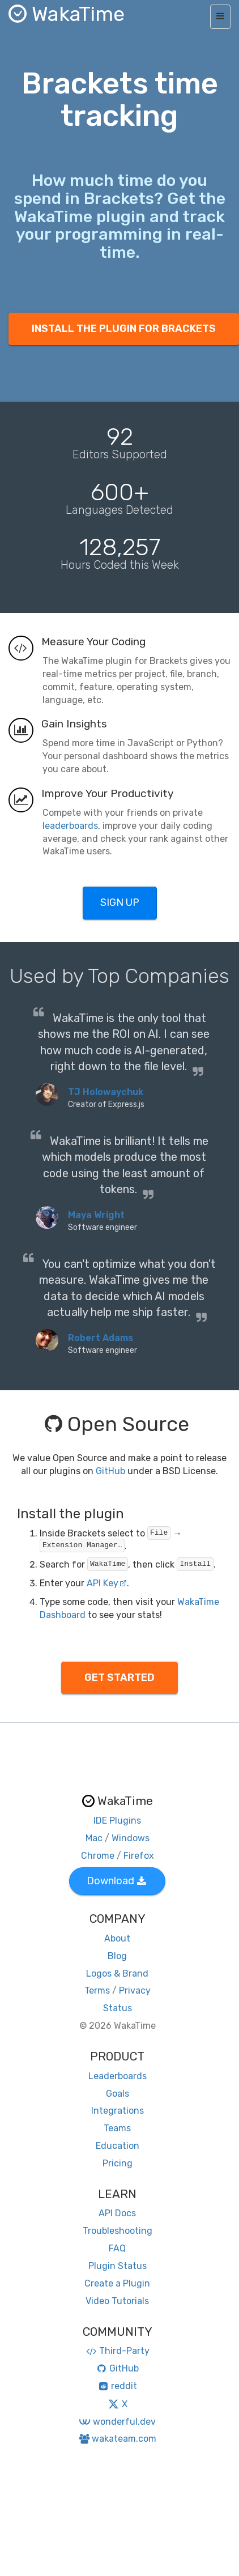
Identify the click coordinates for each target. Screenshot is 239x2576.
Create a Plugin (117, 2283)
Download (116, 1881)
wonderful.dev (117, 2421)
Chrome (97, 1855)
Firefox (138, 1855)
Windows (131, 1838)
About (117, 1938)
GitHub (110, 1471)
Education (117, 2145)
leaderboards (70, 825)
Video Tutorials (117, 2301)
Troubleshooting (117, 2230)
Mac (94, 1838)
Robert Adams (100, 1337)
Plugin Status (117, 2265)
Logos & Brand (117, 1973)
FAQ (117, 2248)
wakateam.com (117, 2438)
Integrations (117, 2110)
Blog (117, 1956)
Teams (117, 2128)
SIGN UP (119, 902)
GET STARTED (119, 1677)
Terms (97, 1990)
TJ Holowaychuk (105, 1092)
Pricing (118, 2163)
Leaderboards (117, 2076)
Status (117, 2008)
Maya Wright (96, 1215)
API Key (107, 1583)
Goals (117, 2093)
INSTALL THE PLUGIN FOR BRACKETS (124, 328)
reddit (117, 2386)
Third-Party (117, 2350)
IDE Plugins (117, 1820)
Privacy (135, 1990)
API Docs (117, 2213)
